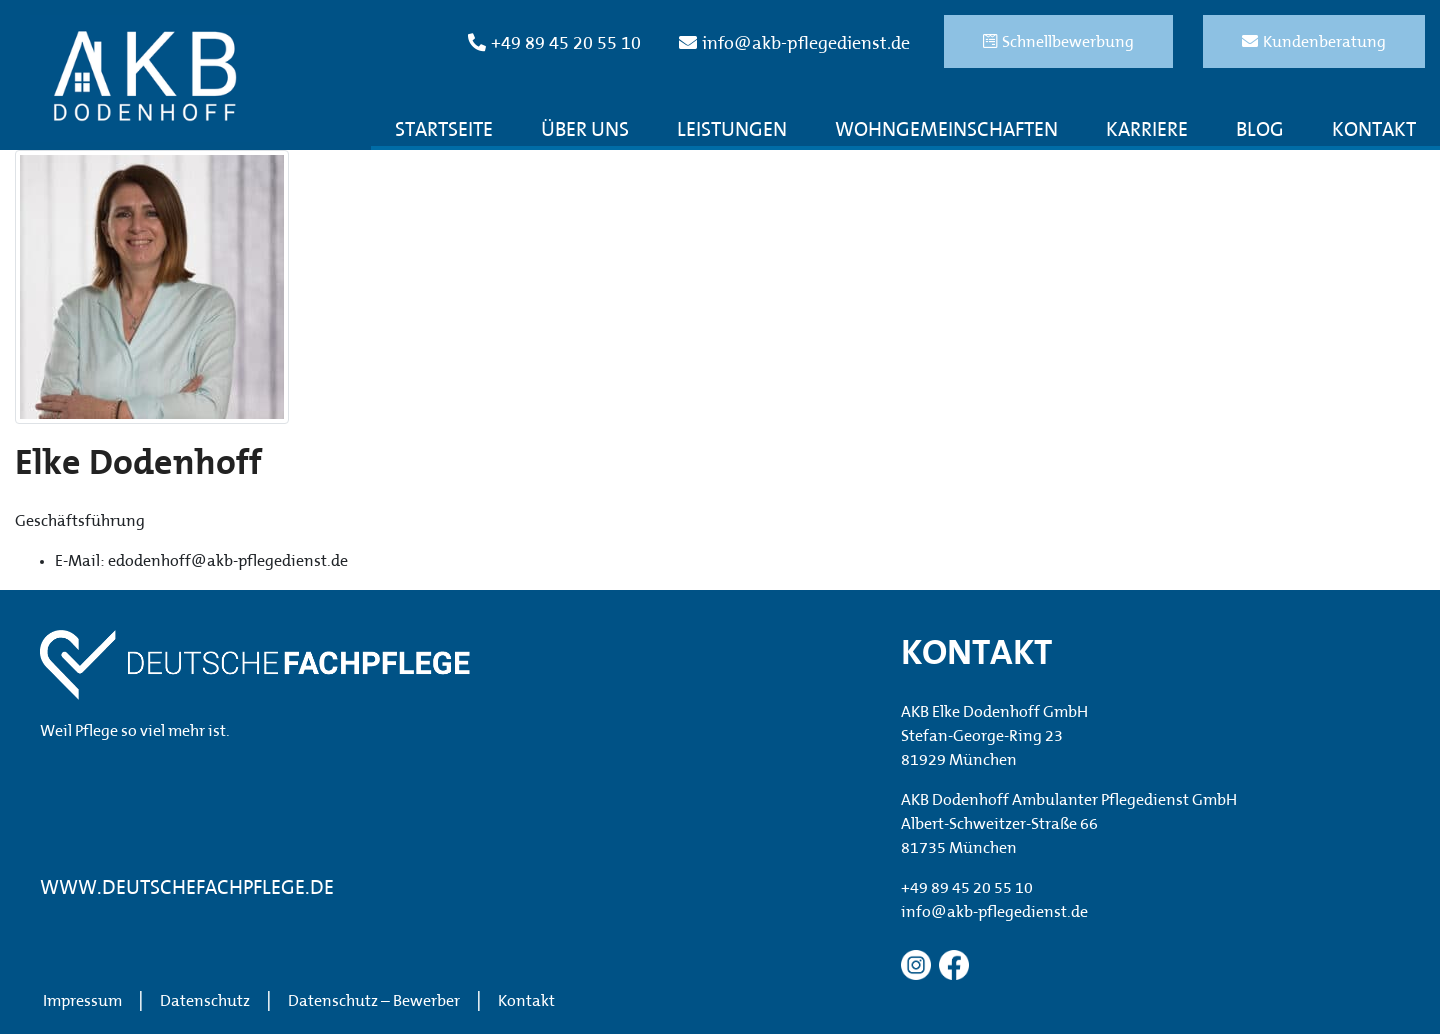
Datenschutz (205, 1002)
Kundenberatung (1314, 42)
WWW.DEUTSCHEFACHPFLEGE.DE (187, 889)
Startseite (444, 131)
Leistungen (732, 131)
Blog (1260, 131)
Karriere (1147, 131)
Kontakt (1374, 131)
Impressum (82, 1002)
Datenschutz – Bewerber (374, 1002)
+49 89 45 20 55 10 (554, 43)
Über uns (585, 131)
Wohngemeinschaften (946, 131)
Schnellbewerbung (1058, 42)
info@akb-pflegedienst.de (794, 43)
